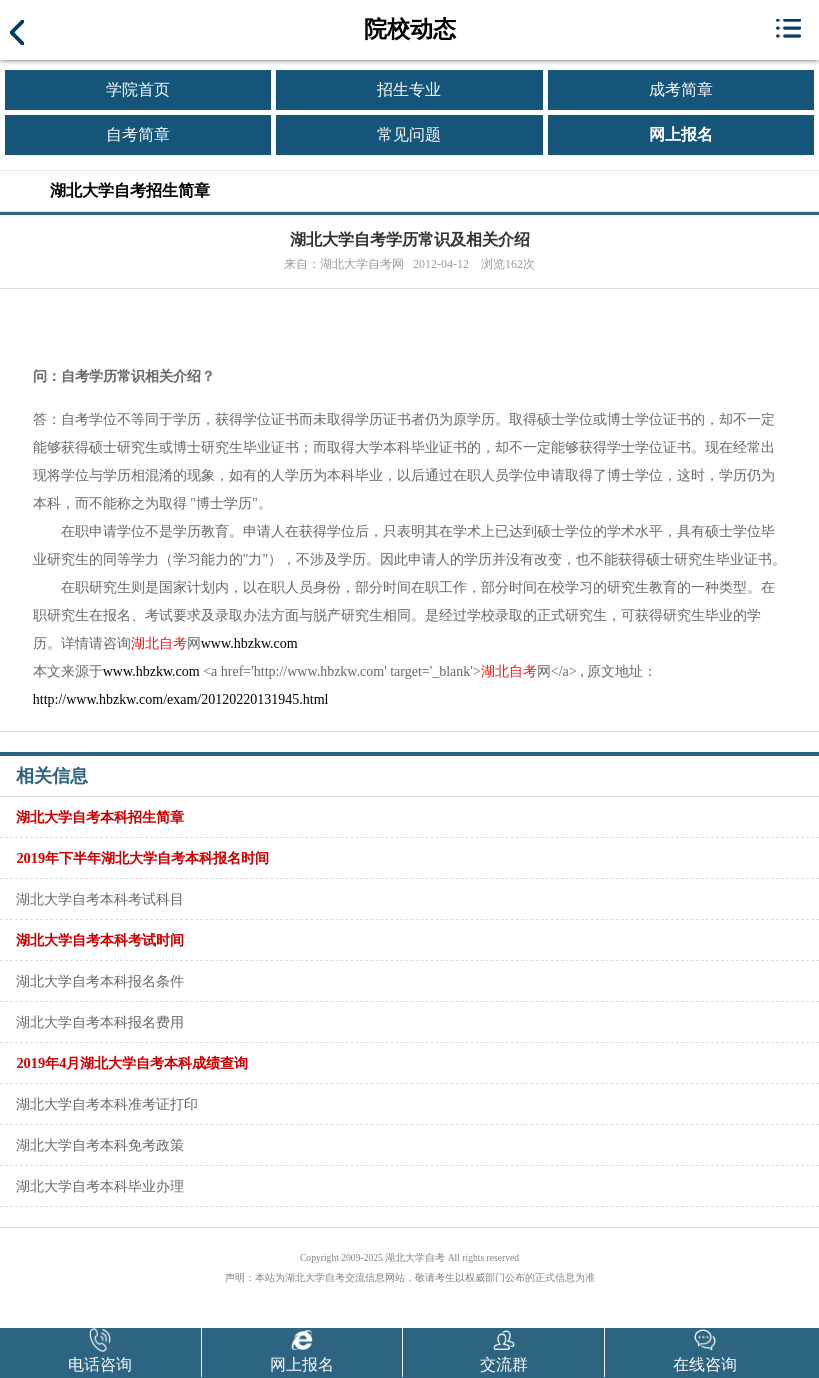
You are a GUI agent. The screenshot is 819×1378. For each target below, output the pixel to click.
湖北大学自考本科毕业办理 (100, 1186)
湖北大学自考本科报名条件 (100, 981)
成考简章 (681, 89)
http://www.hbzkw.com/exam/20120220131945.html (181, 699)
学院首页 (138, 89)
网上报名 (681, 134)
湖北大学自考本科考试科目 (100, 899)
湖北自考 (159, 643)
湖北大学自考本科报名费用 (100, 1022)
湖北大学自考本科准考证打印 (107, 1104)
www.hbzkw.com (249, 643)
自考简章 (138, 134)
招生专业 (409, 89)
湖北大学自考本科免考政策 (100, 1145)
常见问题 (409, 134)
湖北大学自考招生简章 (130, 190)
